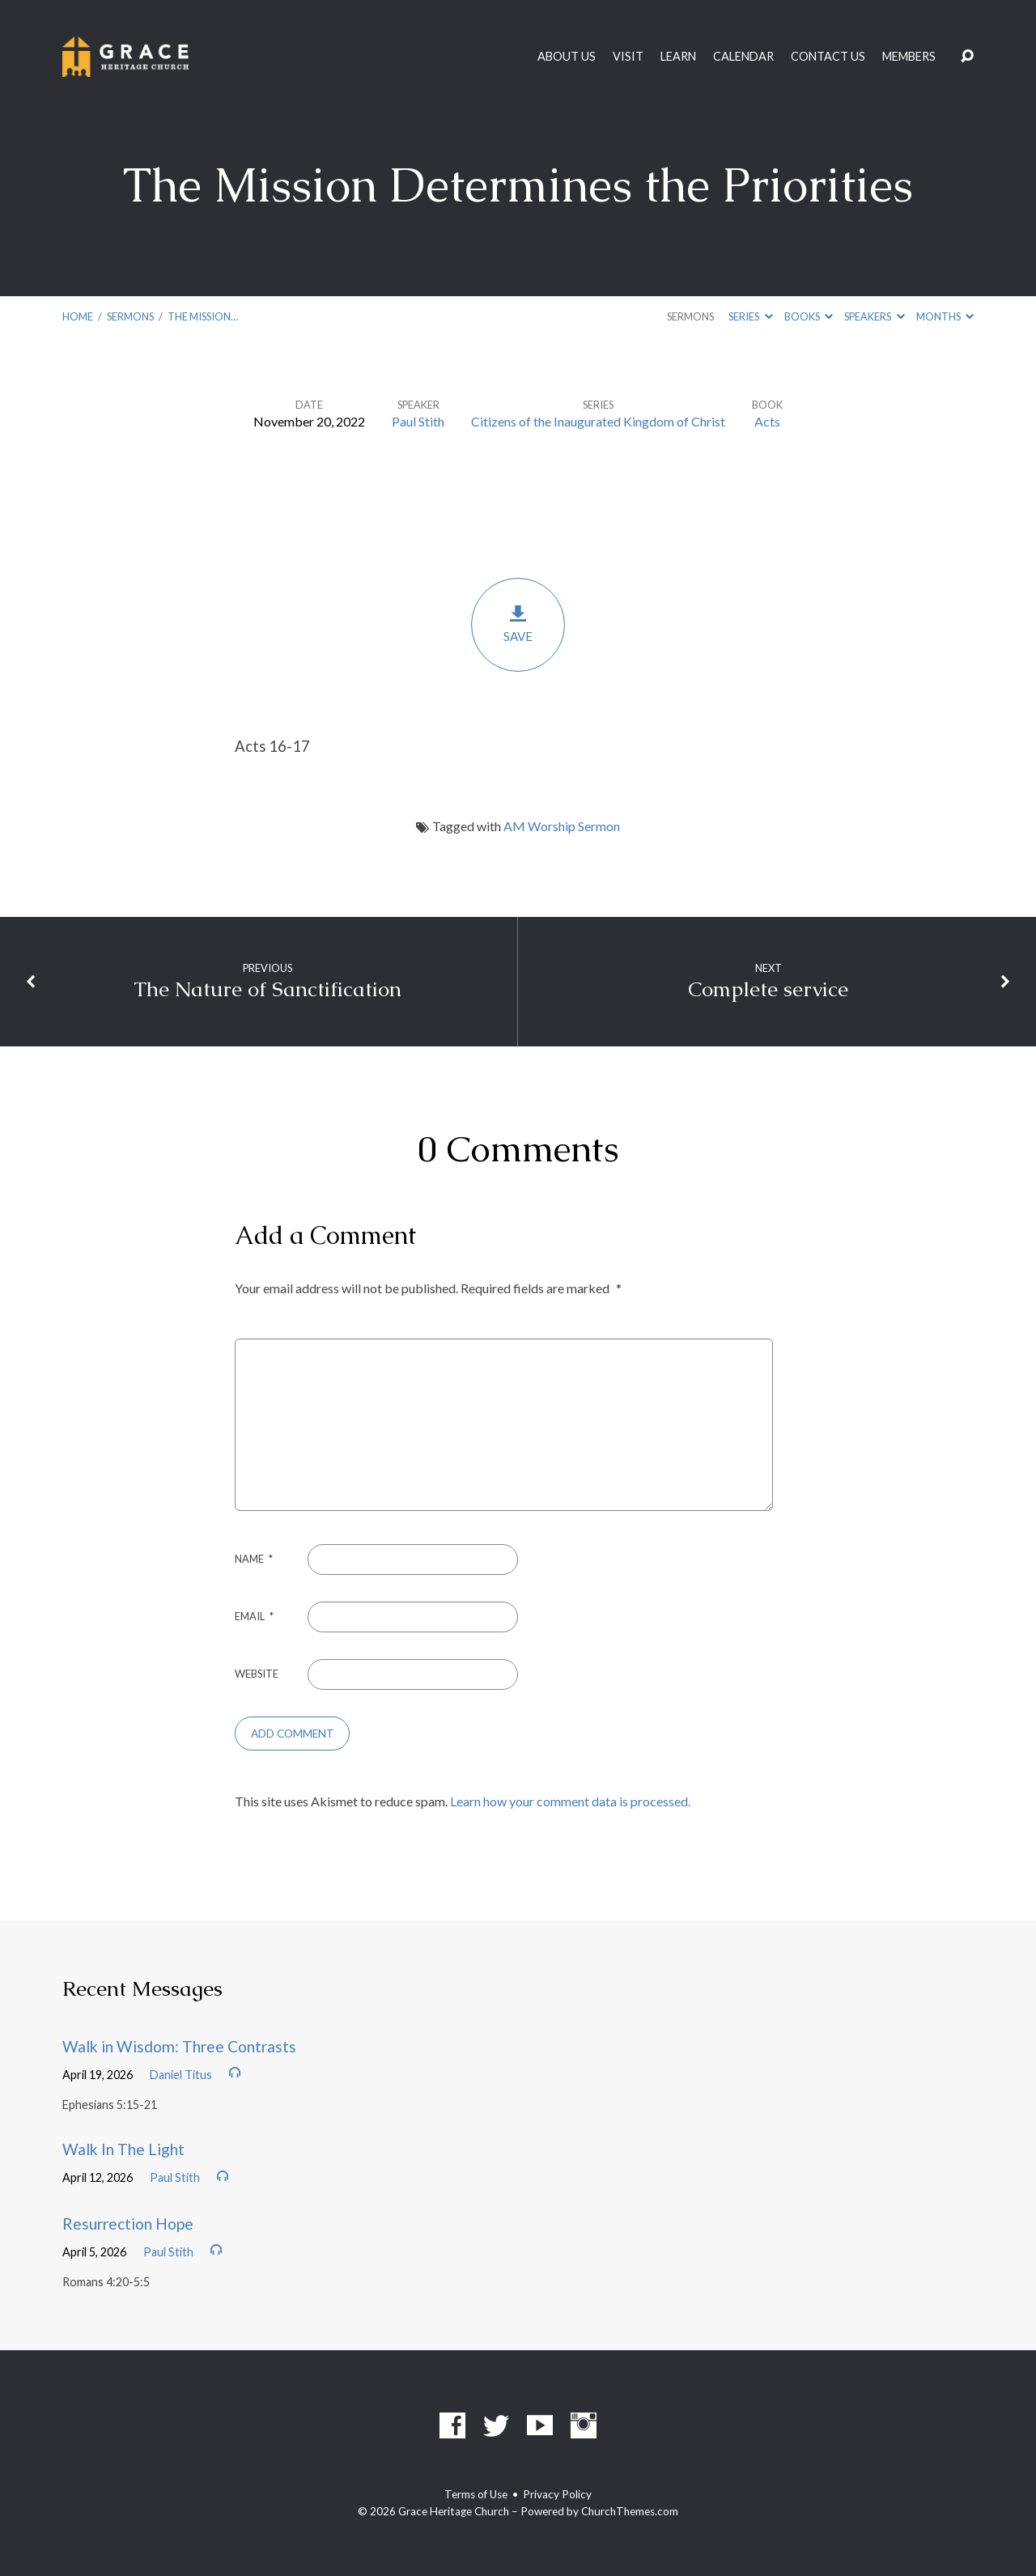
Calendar (743, 56)
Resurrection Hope (127, 2223)
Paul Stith (418, 421)
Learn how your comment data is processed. (570, 1801)
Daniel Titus (181, 2075)
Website (256, 1673)
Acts (767, 421)
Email (254, 1616)
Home (77, 316)
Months (945, 316)
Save (518, 623)
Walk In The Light (123, 2149)
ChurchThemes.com (629, 2511)
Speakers (874, 316)
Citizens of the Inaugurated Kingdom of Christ (598, 421)
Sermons (130, 316)
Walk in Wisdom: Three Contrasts (179, 2046)
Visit (628, 56)
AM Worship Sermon (561, 826)
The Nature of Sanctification (267, 989)
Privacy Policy (557, 2494)
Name (254, 1558)
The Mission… (203, 316)
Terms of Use (475, 2494)
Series (750, 316)
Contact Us (828, 56)
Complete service (768, 989)
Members (909, 56)
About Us (566, 56)
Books (808, 316)
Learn (678, 56)
